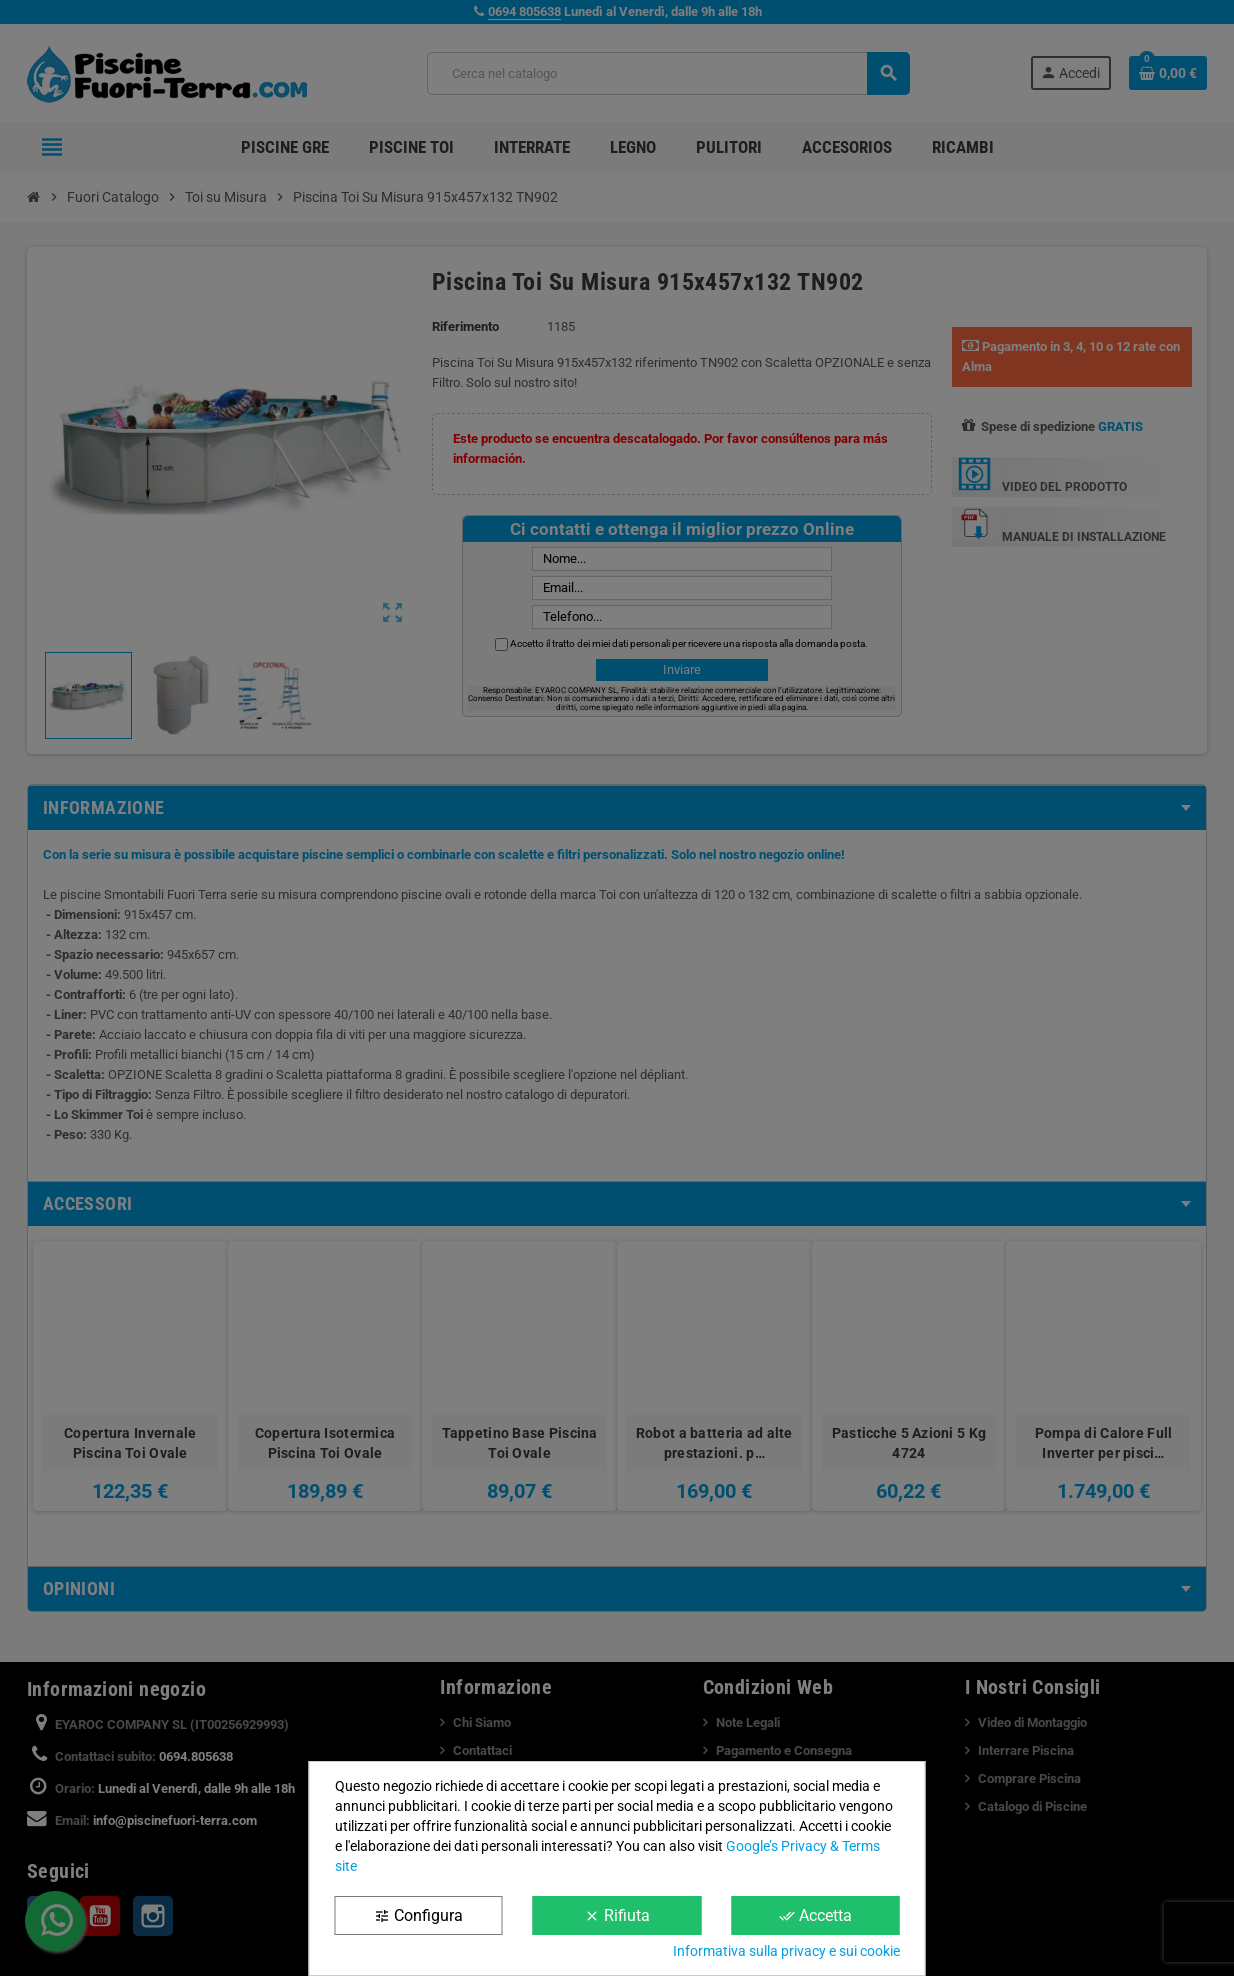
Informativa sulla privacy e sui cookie (786, 1951)
